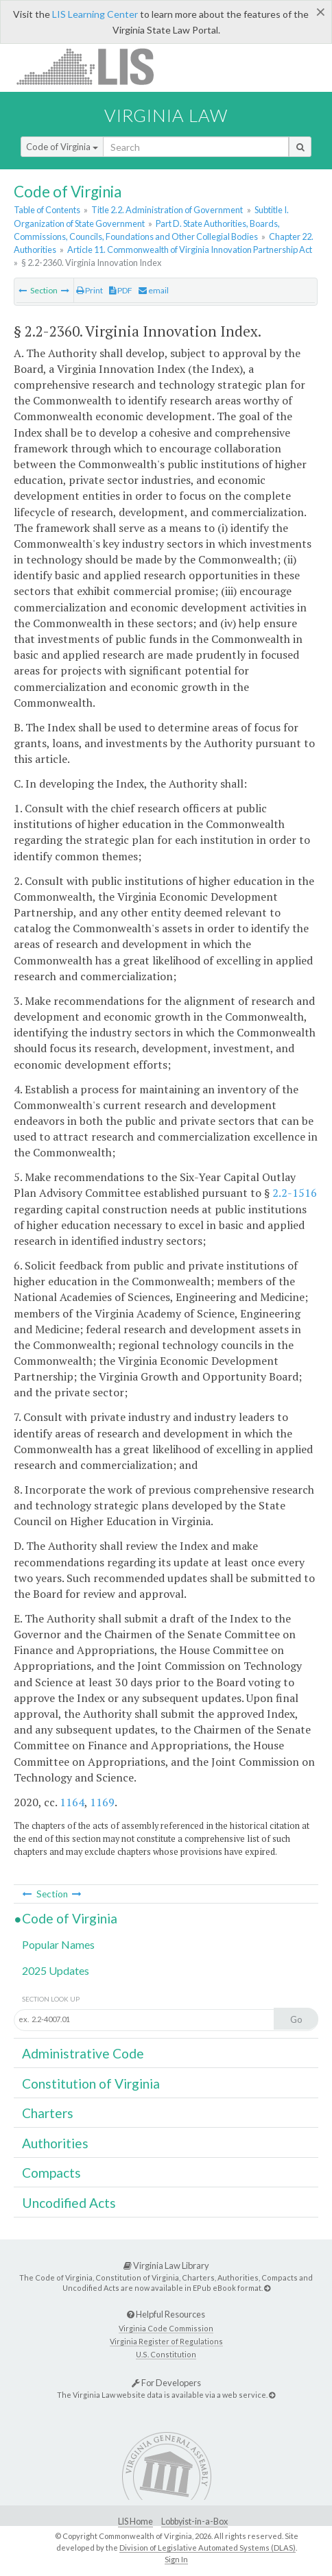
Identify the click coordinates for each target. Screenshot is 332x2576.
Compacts (51, 2172)
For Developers (166, 2382)
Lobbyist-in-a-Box (194, 2521)
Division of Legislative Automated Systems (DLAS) (207, 2547)
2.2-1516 (294, 1192)
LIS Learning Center (95, 14)
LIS (92, 66)
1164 (72, 1802)
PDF (120, 290)
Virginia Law (166, 115)
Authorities (55, 2143)
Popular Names (58, 1944)
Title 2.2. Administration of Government (167, 209)
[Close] (321, 12)
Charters (47, 2113)
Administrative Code (83, 2053)
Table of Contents (47, 209)
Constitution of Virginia (91, 2083)
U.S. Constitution (166, 2354)
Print (89, 290)
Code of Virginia (62, 146)
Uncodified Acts (69, 2203)
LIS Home (135, 2521)
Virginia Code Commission (166, 2328)
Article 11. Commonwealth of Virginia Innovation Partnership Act (189, 249)
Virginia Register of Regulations (166, 2341)
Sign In (176, 2559)
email (154, 290)
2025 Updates (55, 1970)
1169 (102, 1802)
